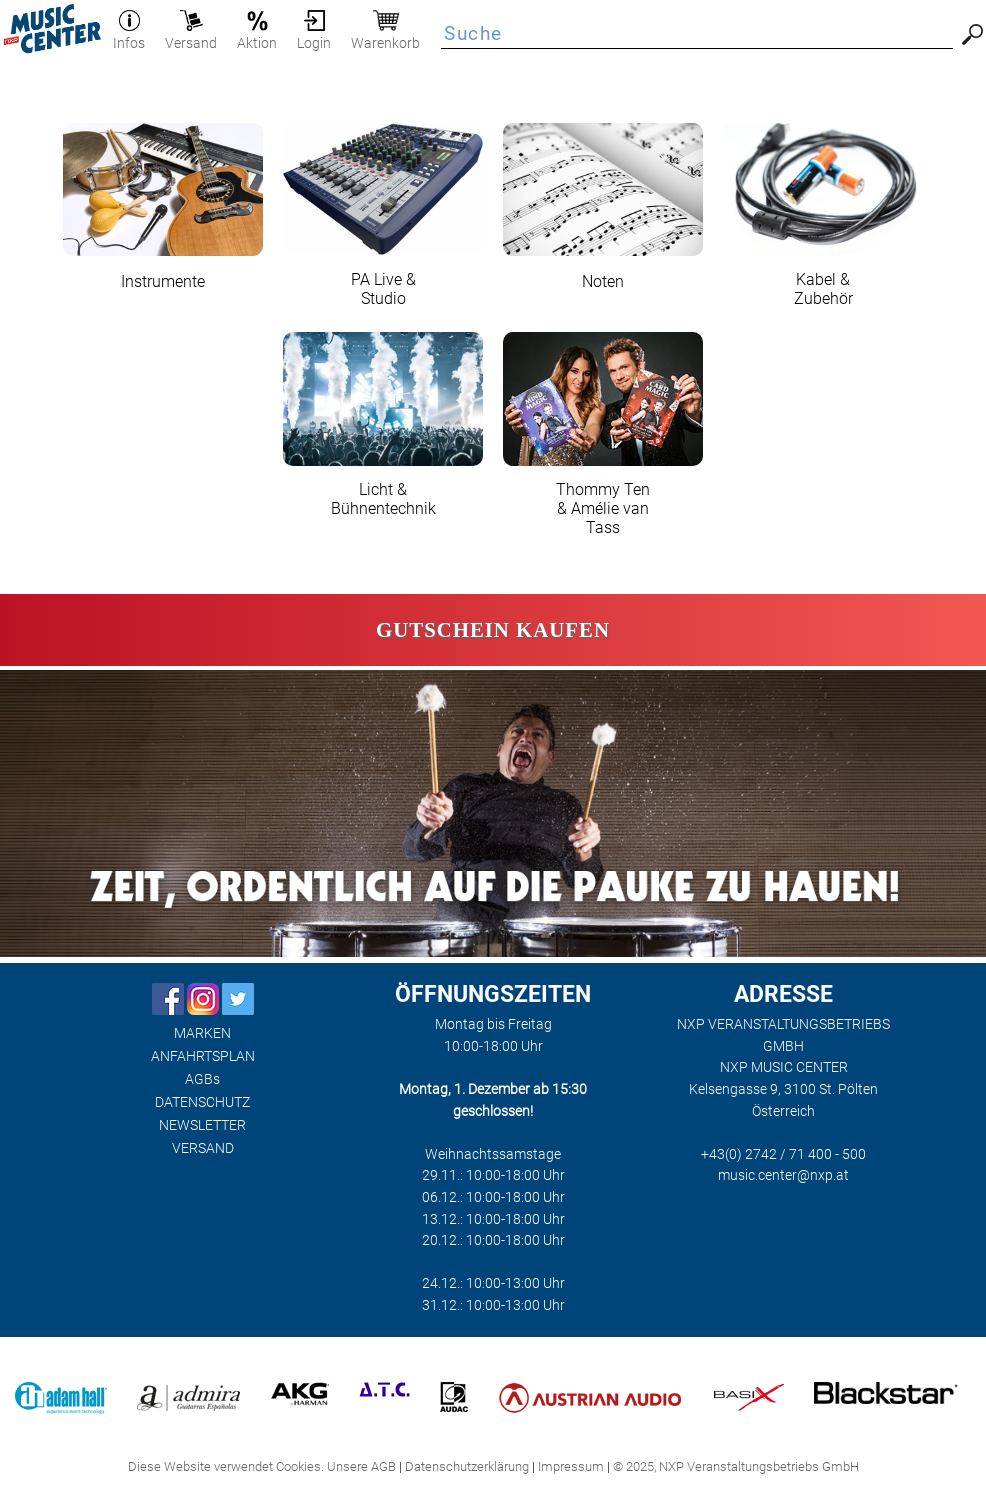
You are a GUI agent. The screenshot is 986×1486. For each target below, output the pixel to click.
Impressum (571, 1466)
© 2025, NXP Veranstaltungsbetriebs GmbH (736, 1466)
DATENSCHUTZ (202, 1102)
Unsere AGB (361, 1466)
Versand (191, 35)
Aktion (257, 35)
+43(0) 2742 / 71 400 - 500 (783, 1154)
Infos (129, 35)
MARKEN (202, 1033)
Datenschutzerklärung (467, 1466)
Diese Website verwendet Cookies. (226, 1466)
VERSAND (203, 1148)
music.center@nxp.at (783, 1175)
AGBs (202, 1079)
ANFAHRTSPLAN (203, 1056)
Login (314, 35)
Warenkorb (385, 35)
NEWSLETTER (202, 1125)
